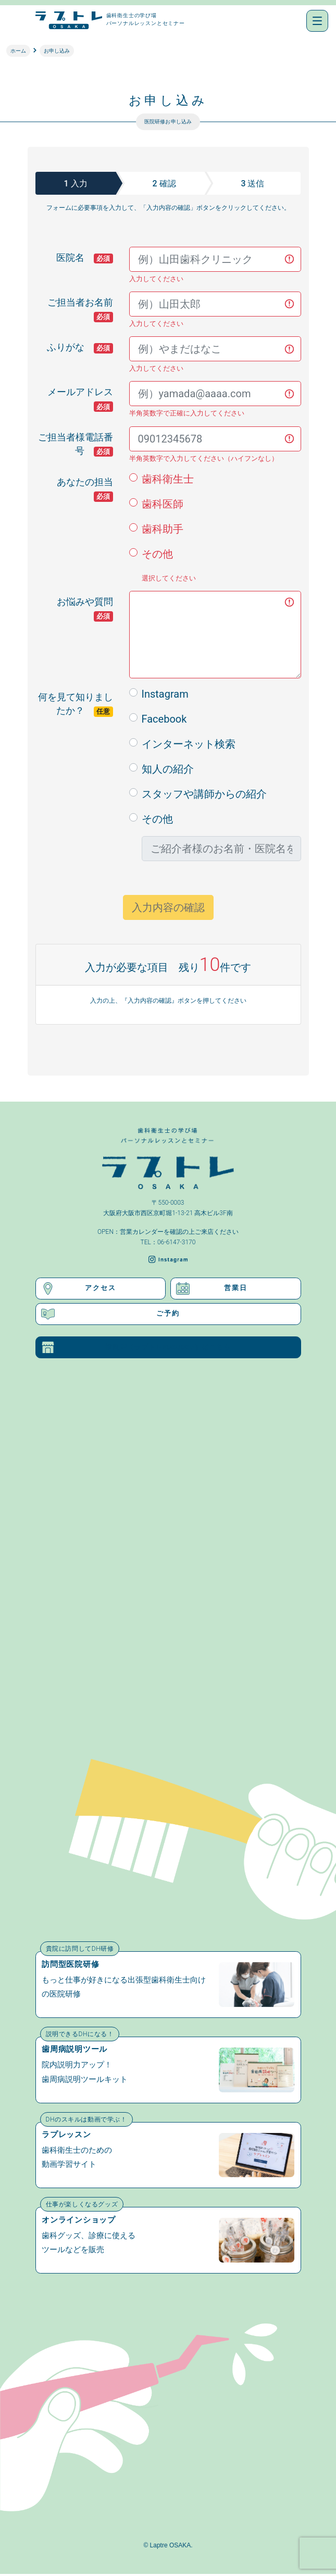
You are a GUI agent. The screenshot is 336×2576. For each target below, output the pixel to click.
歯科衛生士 (168, 479)
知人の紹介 (168, 769)
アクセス (78, 1288)
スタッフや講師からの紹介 (204, 794)
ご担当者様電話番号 (75, 440)
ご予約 (110, 1314)
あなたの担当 (89, 485)
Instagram (165, 694)
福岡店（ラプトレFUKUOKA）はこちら (136, 1348)
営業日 (211, 1288)
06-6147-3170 (176, 1242)
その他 (157, 554)
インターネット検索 (188, 744)
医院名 (84, 258)
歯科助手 (162, 529)
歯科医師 (162, 504)
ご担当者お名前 (84, 305)
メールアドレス (84, 395)
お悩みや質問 (89, 605)
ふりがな (80, 347)
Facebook (164, 719)
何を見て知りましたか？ (75, 700)
